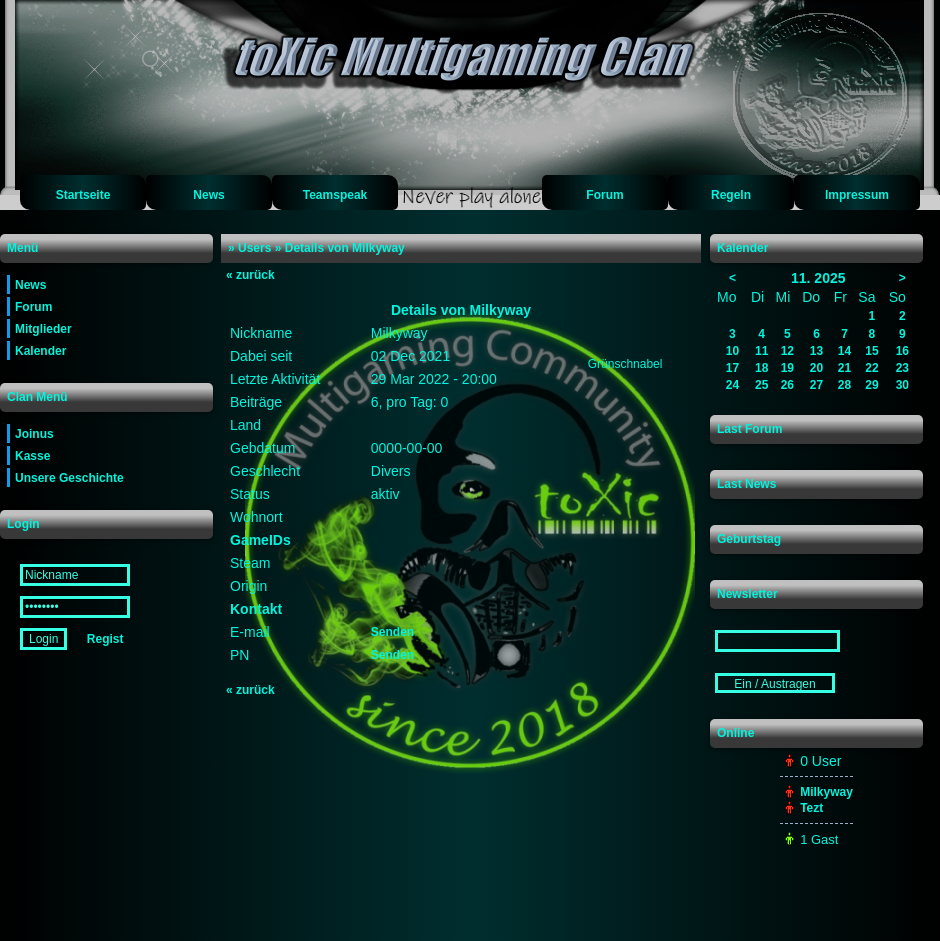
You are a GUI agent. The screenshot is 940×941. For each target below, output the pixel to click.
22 (871, 368)
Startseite (83, 195)
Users (254, 248)
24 (732, 385)
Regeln (731, 195)
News (208, 195)
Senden (392, 632)
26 (787, 385)
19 (787, 368)
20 (816, 368)
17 (732, 368)
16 (902, 351)
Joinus (34, 434)
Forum (604, 195)
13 (816, 351)
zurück (250, 275)
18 (761, 368)
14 (844, 351)
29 (871, 385)
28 (844, 385)
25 (761, 385)
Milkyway (826, 792)
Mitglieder (43, 329)
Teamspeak (335, 195)
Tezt (811, 808)
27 (816, 385)
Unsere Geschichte (69, 478)
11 (761, 351)
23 (902, 368)
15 (871, 351)
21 (844, 368)
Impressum (857, 195)
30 (902, 385)
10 (732, 351)
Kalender (40, 351)
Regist (105, 639)
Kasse (32, 456)
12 (787, 351)
